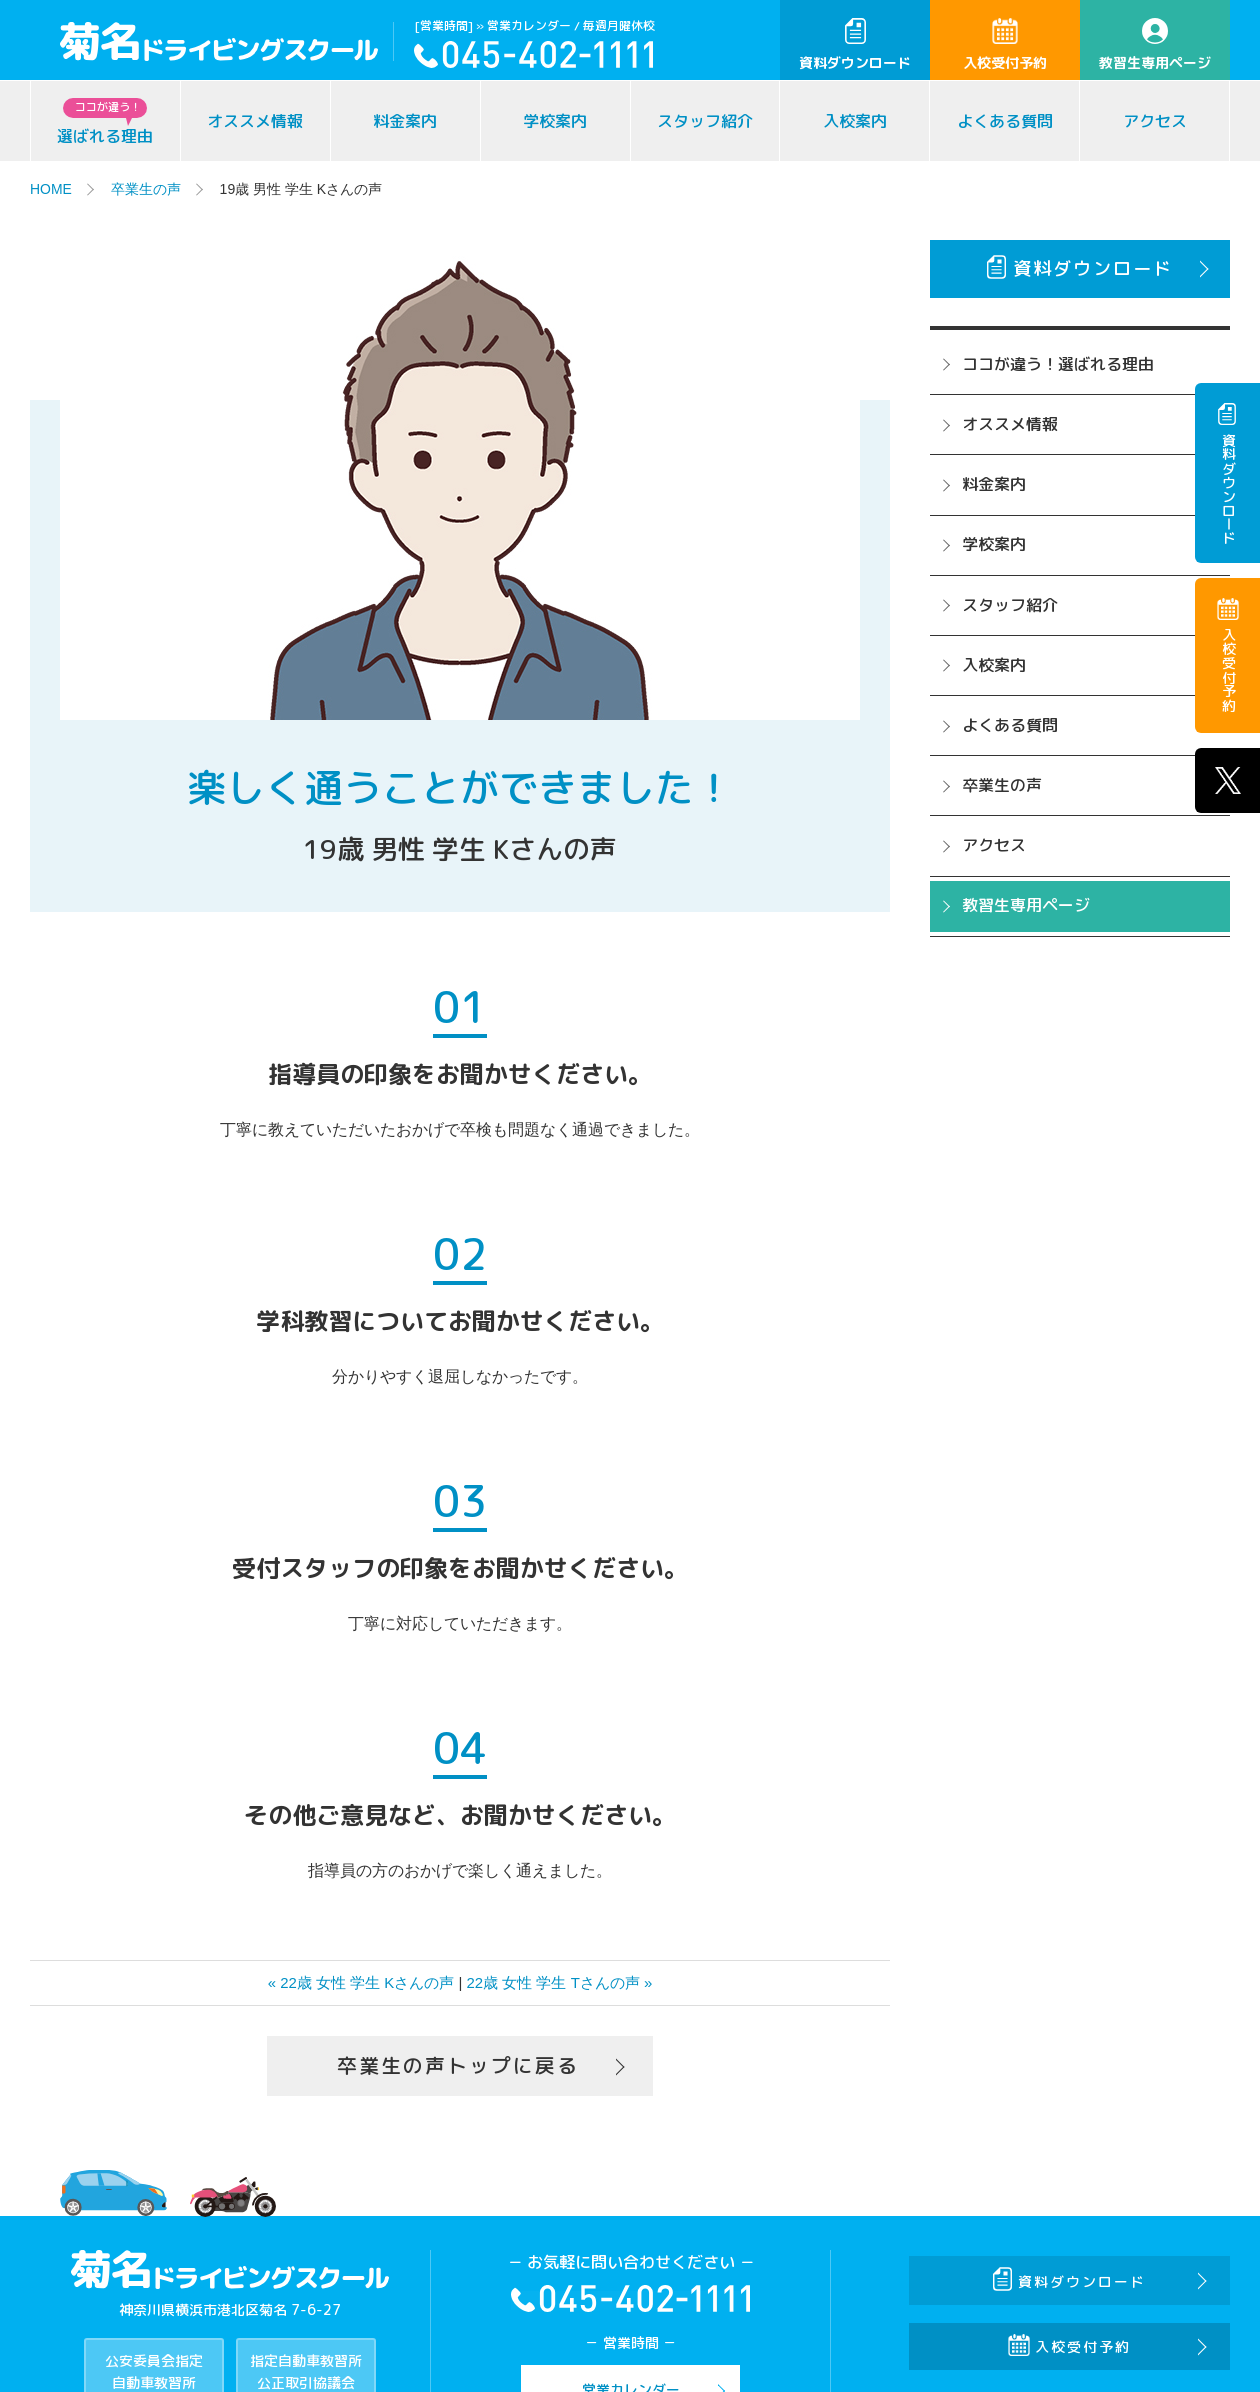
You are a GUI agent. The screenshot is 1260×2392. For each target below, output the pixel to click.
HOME (51, 189)
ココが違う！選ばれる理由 (1058, 364)
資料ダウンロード (855, 45)
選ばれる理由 (105, 122)
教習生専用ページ (1155, 45)
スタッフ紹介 (705, 121)
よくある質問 (1005, 121)
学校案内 (555, 121)
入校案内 (855, 121)
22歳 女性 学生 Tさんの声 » (560, 1982)
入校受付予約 (1005, 45)
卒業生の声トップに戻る (458, 2066)
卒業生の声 (146, 189)
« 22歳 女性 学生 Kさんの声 (361, 1982)
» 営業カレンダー (523, 25)
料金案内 (405, 121)
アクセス (1155, 121)
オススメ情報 (255, 121)
